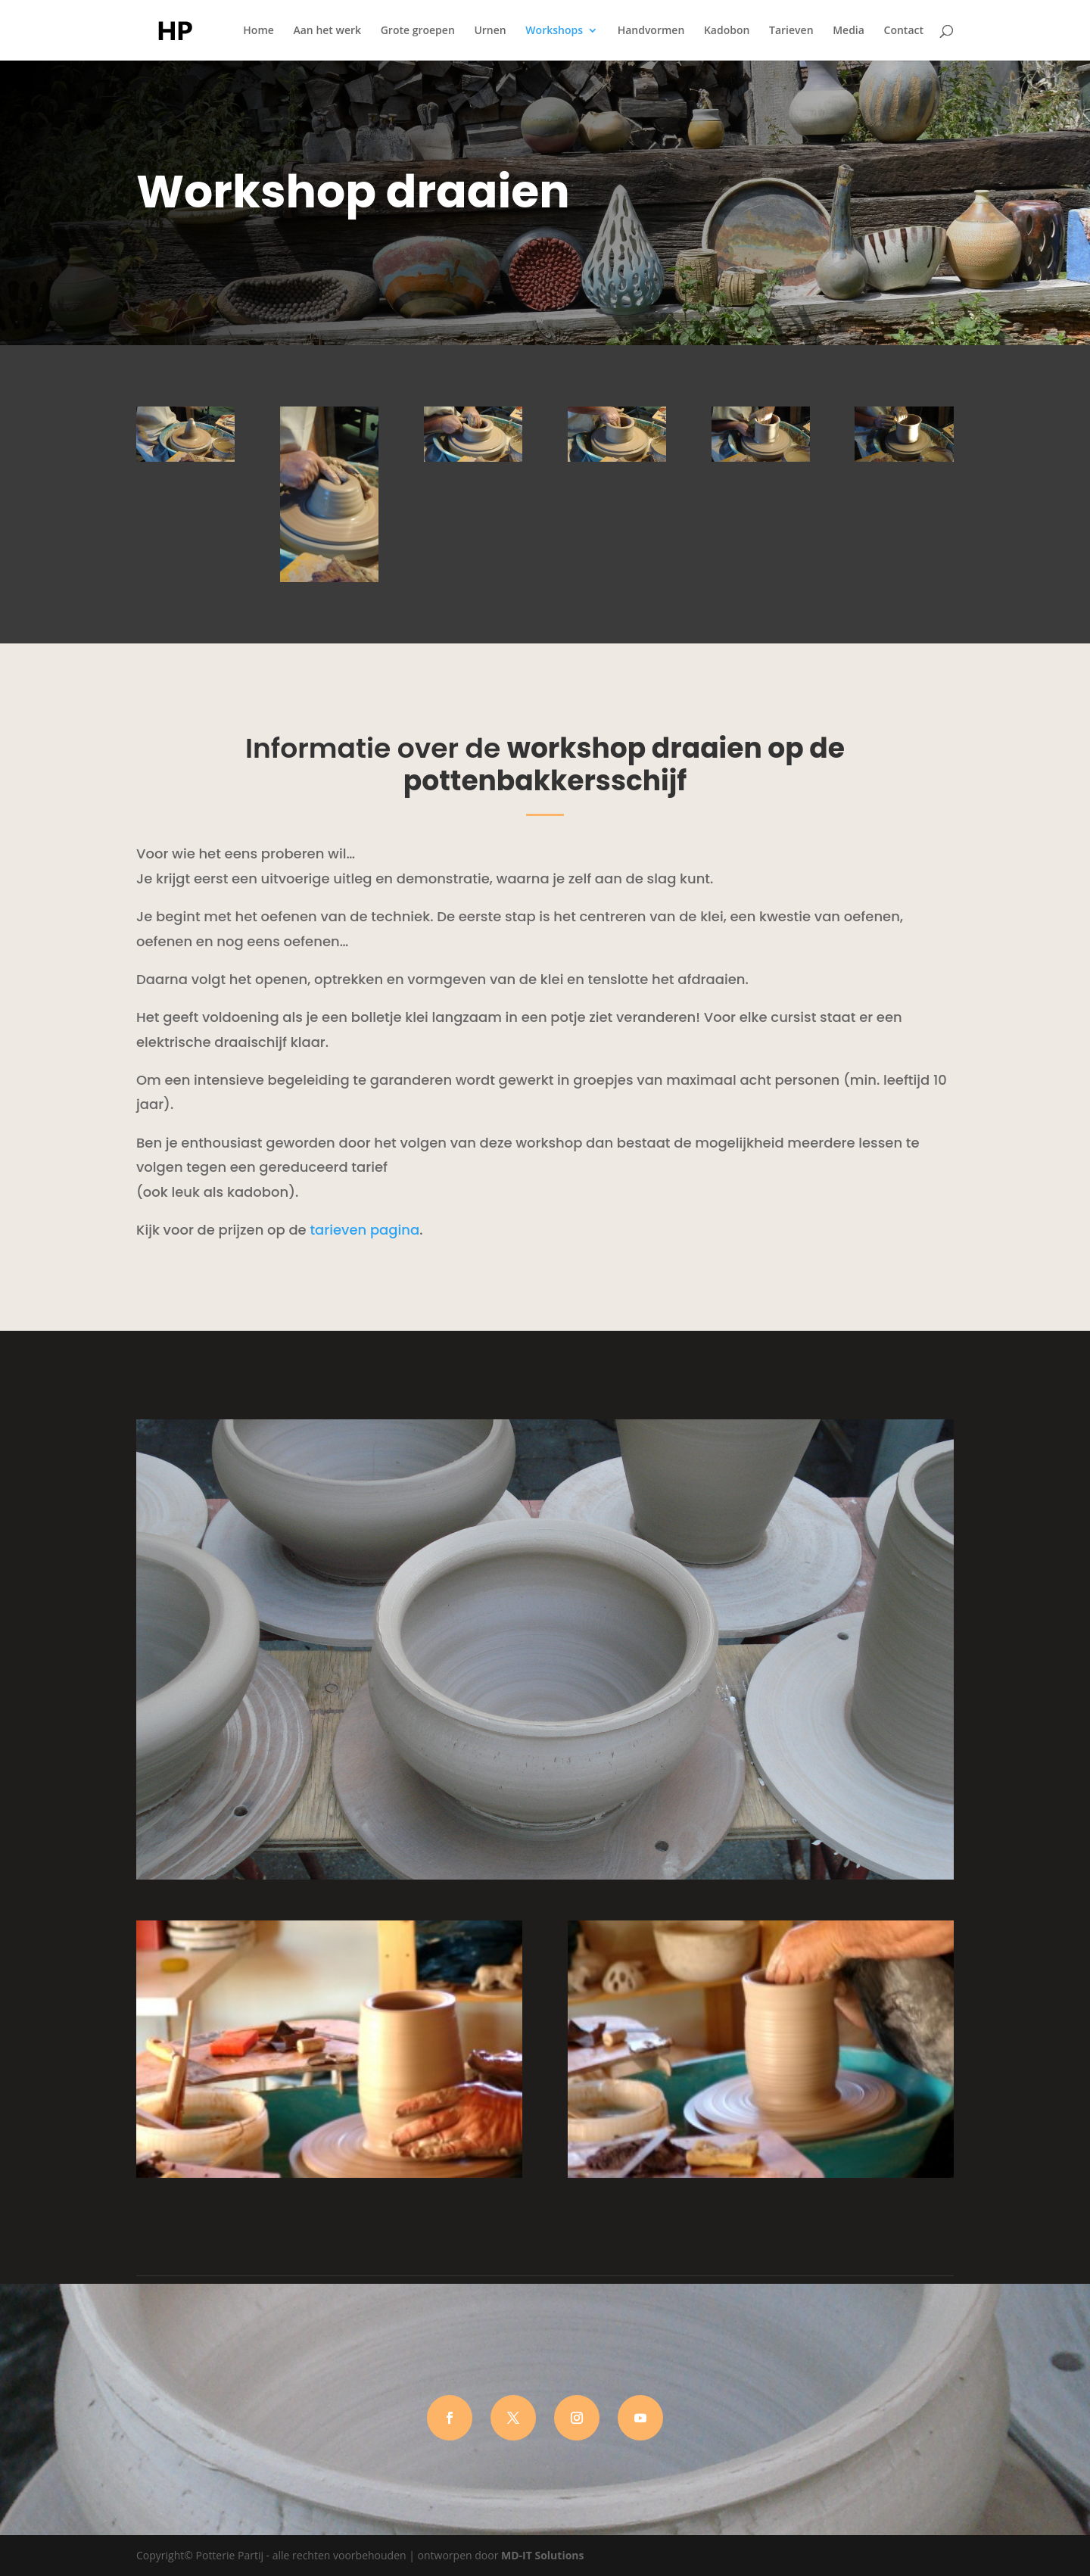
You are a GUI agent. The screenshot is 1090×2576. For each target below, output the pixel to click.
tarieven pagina (364, 1229)
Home (258, 31)
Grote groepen (418, 31)
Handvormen (651, 31)
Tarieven (791, 31)
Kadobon (726, 31)
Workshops (554, 31)
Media (848, 31)
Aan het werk (327, 31)
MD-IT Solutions (542, 2555)
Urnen (490, 31)
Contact (903, 31)
